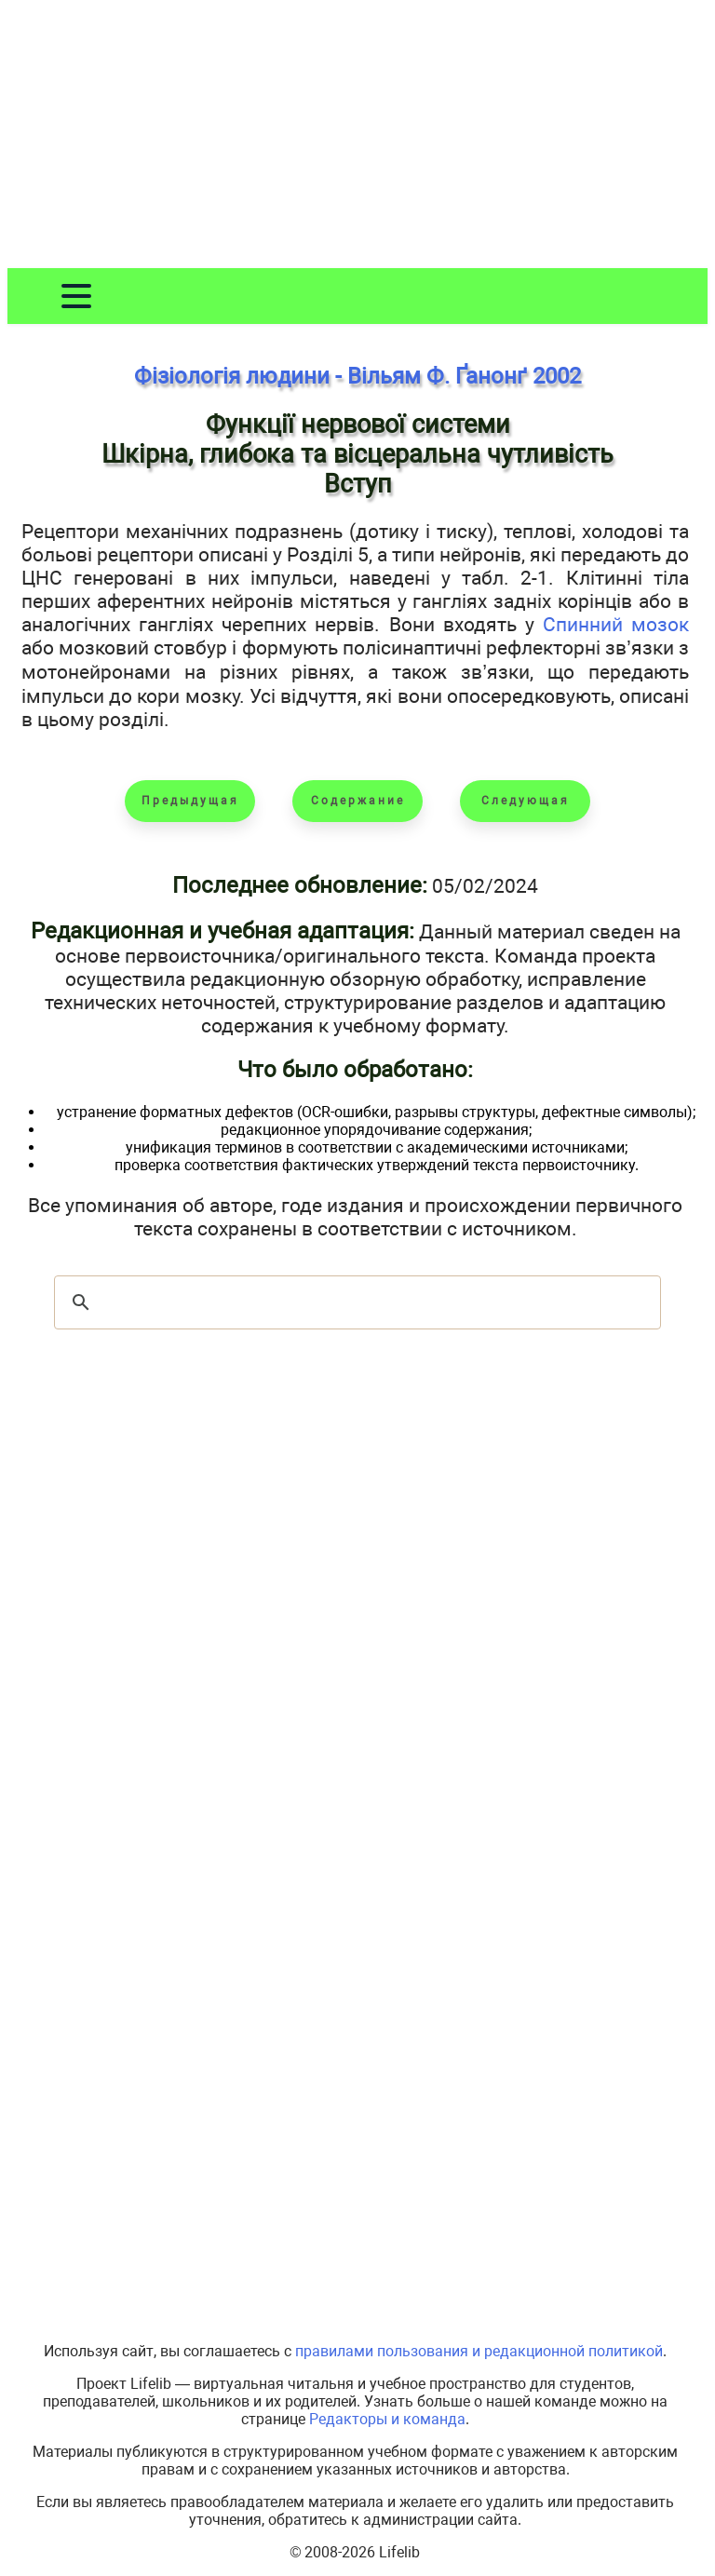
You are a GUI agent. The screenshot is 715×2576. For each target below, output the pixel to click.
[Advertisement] (357, 137)
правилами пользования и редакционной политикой (479, 2351)
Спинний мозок (616, 624)
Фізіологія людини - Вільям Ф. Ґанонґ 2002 (357, 376)
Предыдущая (190, 800)
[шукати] (354, 1302)
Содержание (358, 800)
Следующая (525, 800)
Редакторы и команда (387, 2419)
